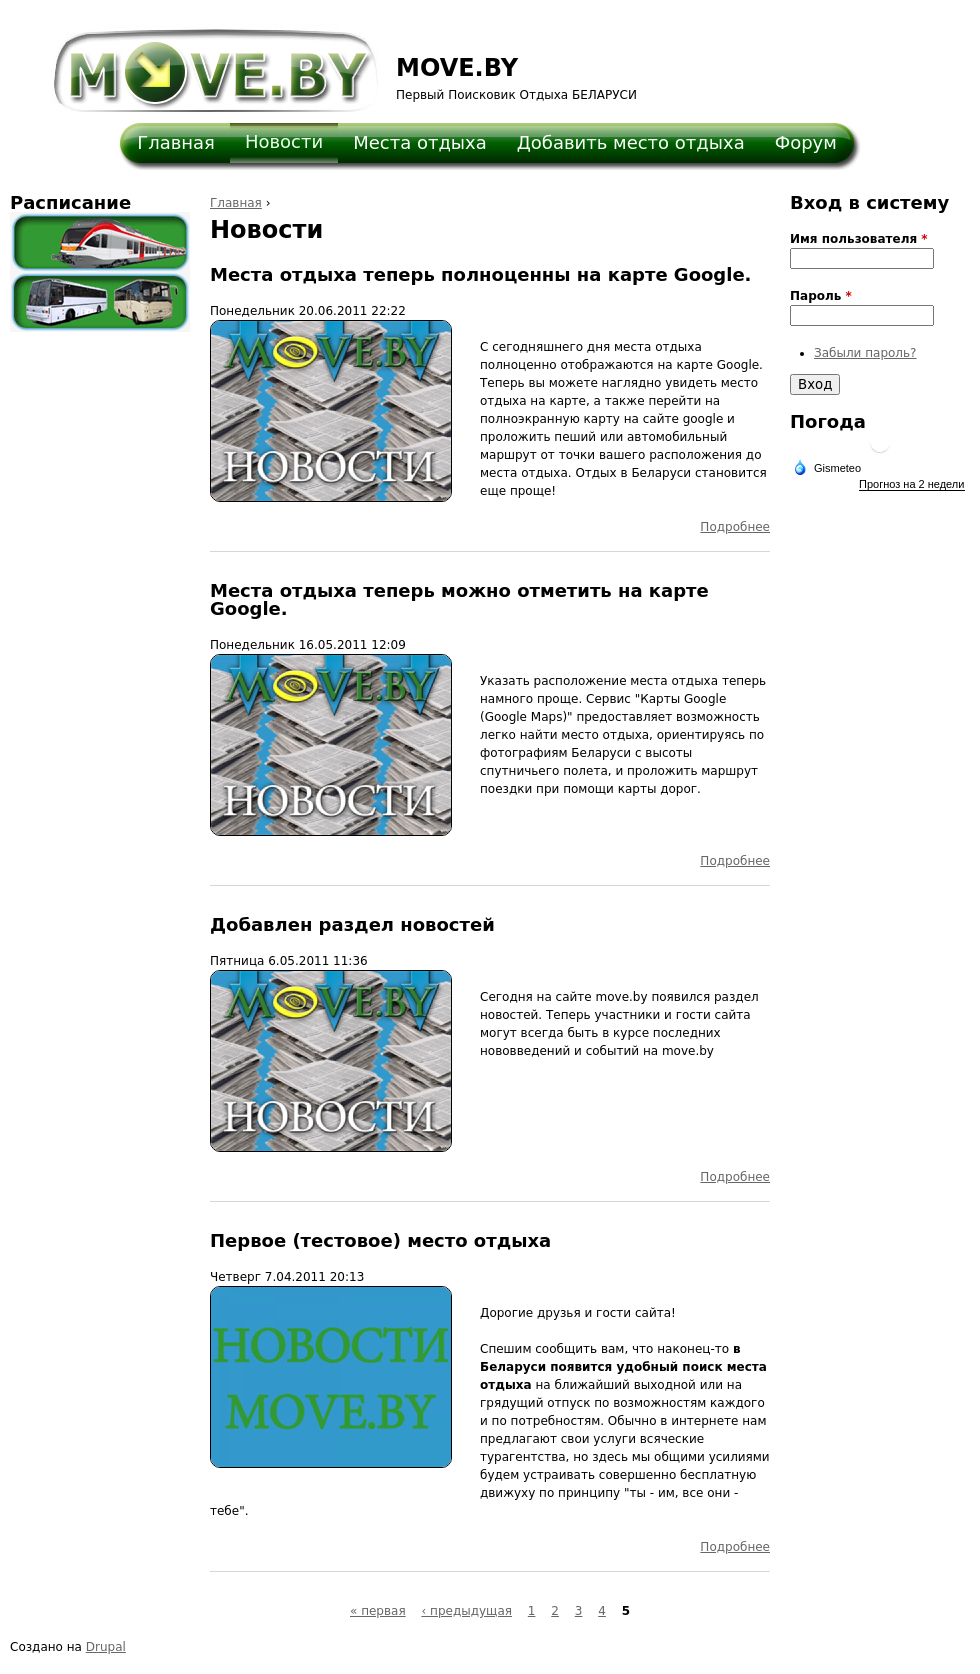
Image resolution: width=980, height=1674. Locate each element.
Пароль (821, 296)
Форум (806, 142)
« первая (378, 1611)
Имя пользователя (859, 239)
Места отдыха (420, 142)
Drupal (106, 1647)
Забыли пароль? (865, 353)
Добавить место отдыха (631, 142)
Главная (176, 142)
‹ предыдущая (466, 1611)
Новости (284, 141)
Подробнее (735, 527)
